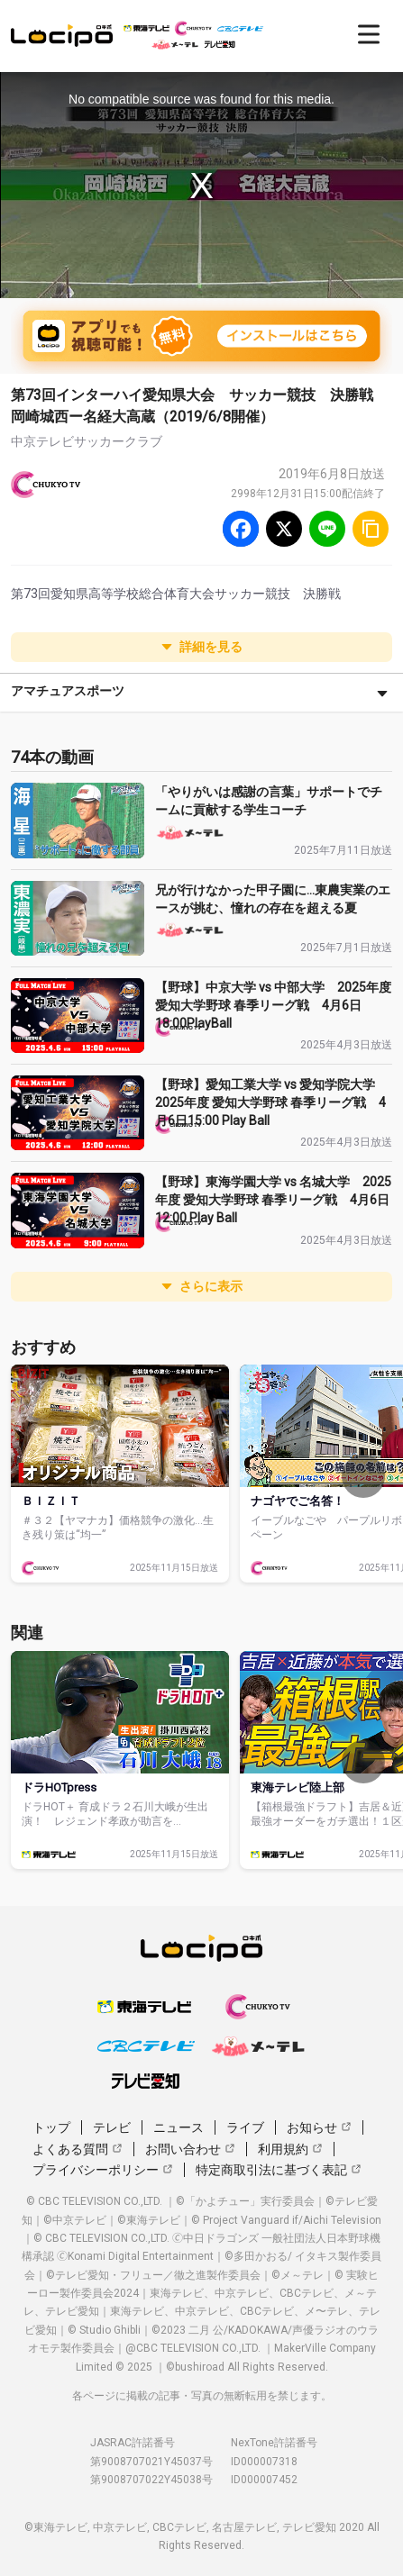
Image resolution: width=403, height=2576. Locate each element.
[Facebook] (241, 529)
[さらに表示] (382, 692)
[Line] (327, 529)
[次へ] (363, 1476)
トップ (51, 2127)
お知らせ (319, 2127)
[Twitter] (284, 529)
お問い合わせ (190, 2149)
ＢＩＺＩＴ (51, 1501)
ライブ (245, 2127)
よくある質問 (77, 2149)
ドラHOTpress (59, 1787)
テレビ (112, 2127)
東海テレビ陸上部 (297, 1787)
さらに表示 (202, 1286)
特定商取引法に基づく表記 (279, 2170)
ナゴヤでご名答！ (297, 1501)
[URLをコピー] (371, 529)
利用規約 (290, 2149)
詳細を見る (202, 646)
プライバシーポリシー (102, 2170)
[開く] (368, 34)
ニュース (178, 2127)
